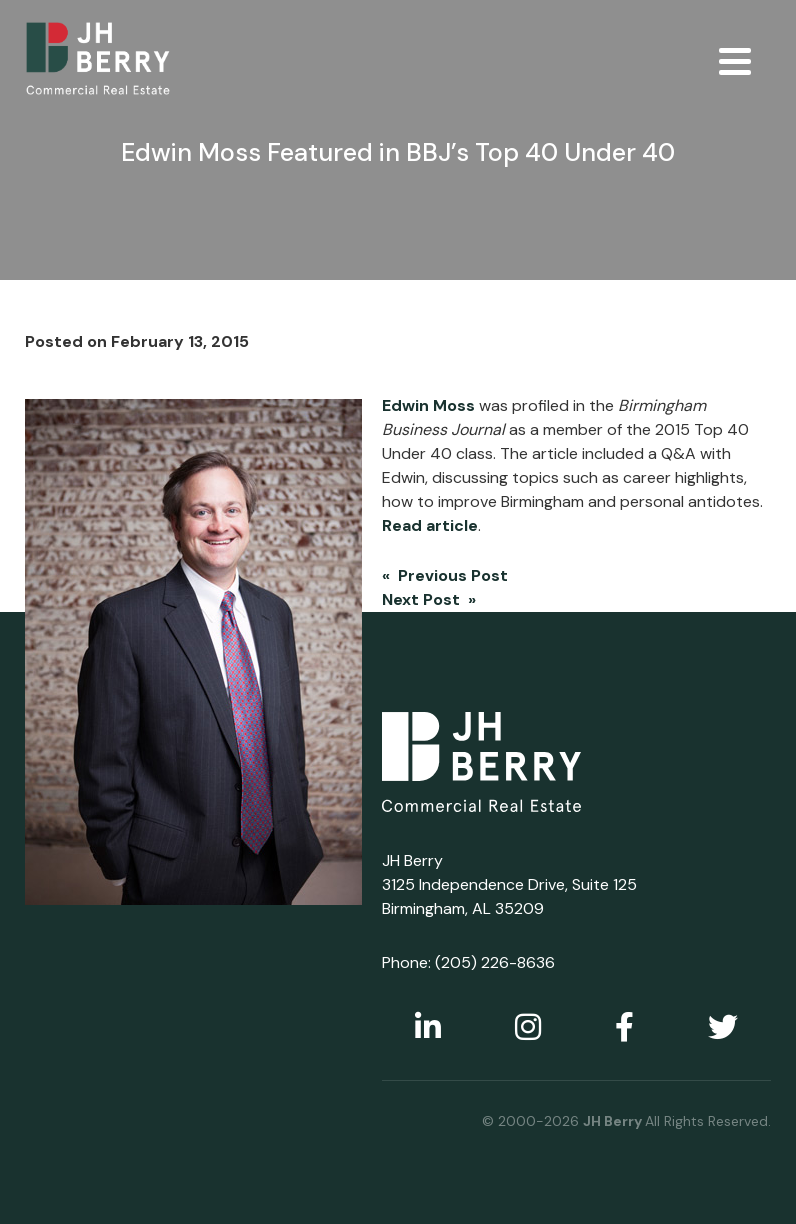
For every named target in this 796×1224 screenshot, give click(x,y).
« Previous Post (445, 575)
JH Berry (614, 1121)
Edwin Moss (428, 405)
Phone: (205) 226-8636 (468, 962)
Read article (430, 525)
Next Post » (429, 599)
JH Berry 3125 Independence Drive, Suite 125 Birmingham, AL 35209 (509, 884)
